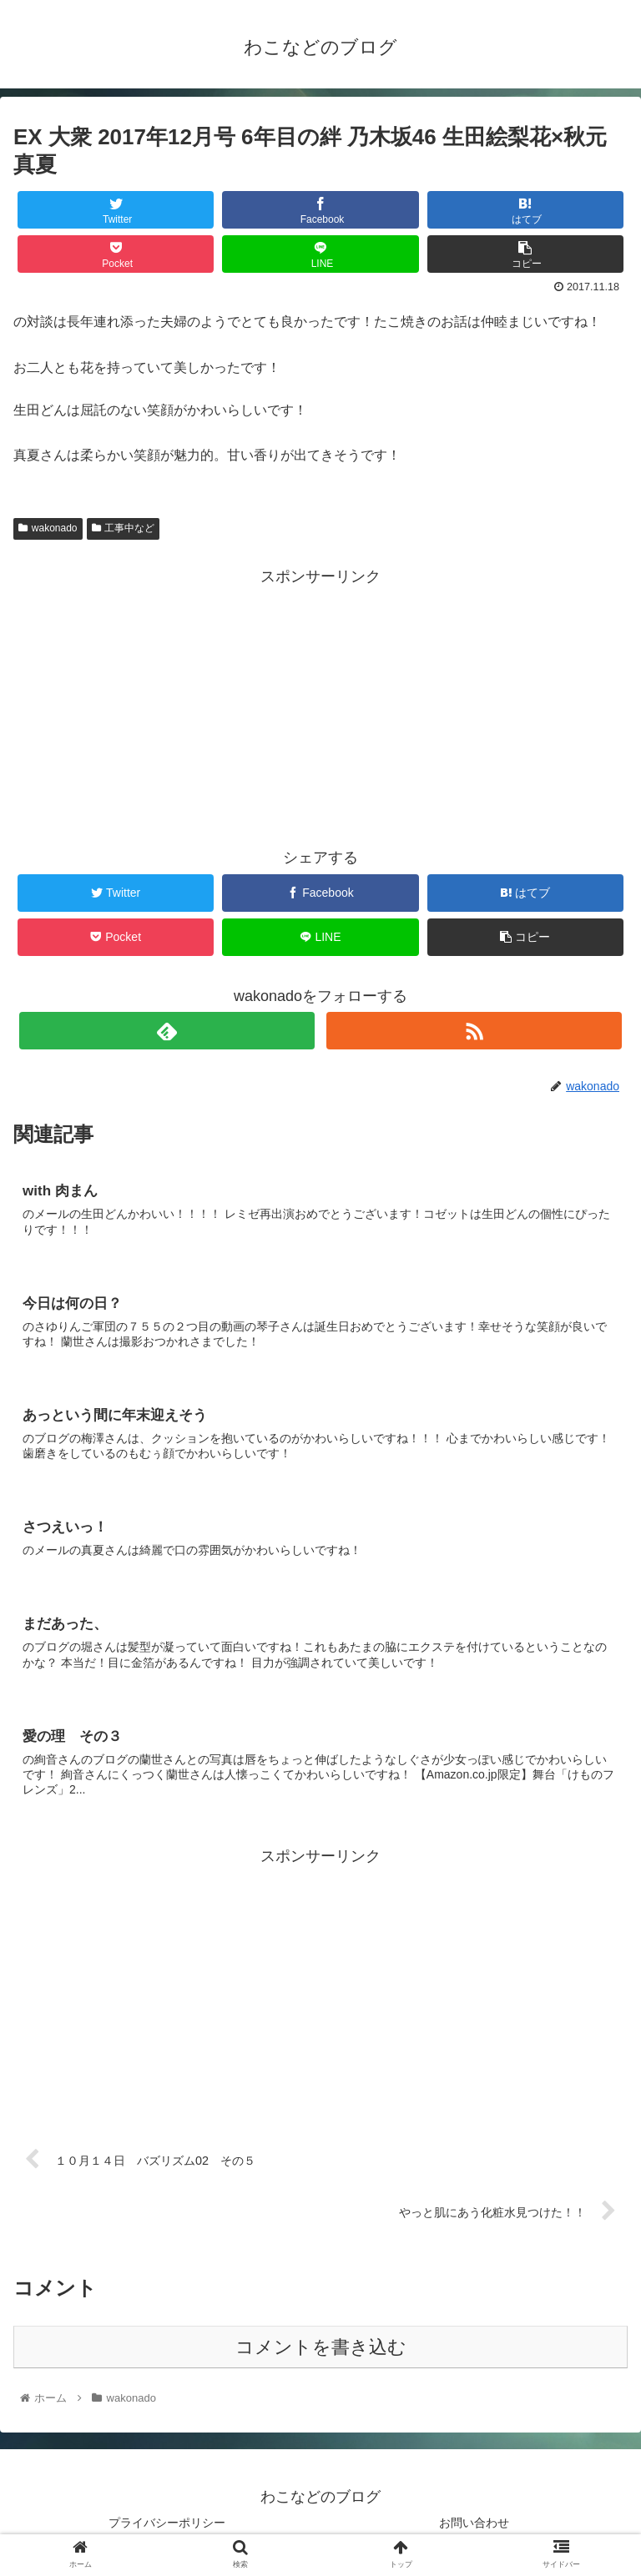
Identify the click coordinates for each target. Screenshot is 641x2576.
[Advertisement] (320, 706)
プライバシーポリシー (167, 2522)
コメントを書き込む (320, 2347)
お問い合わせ (474, 2522)
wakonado (48, 528)
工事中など (123, 528)
